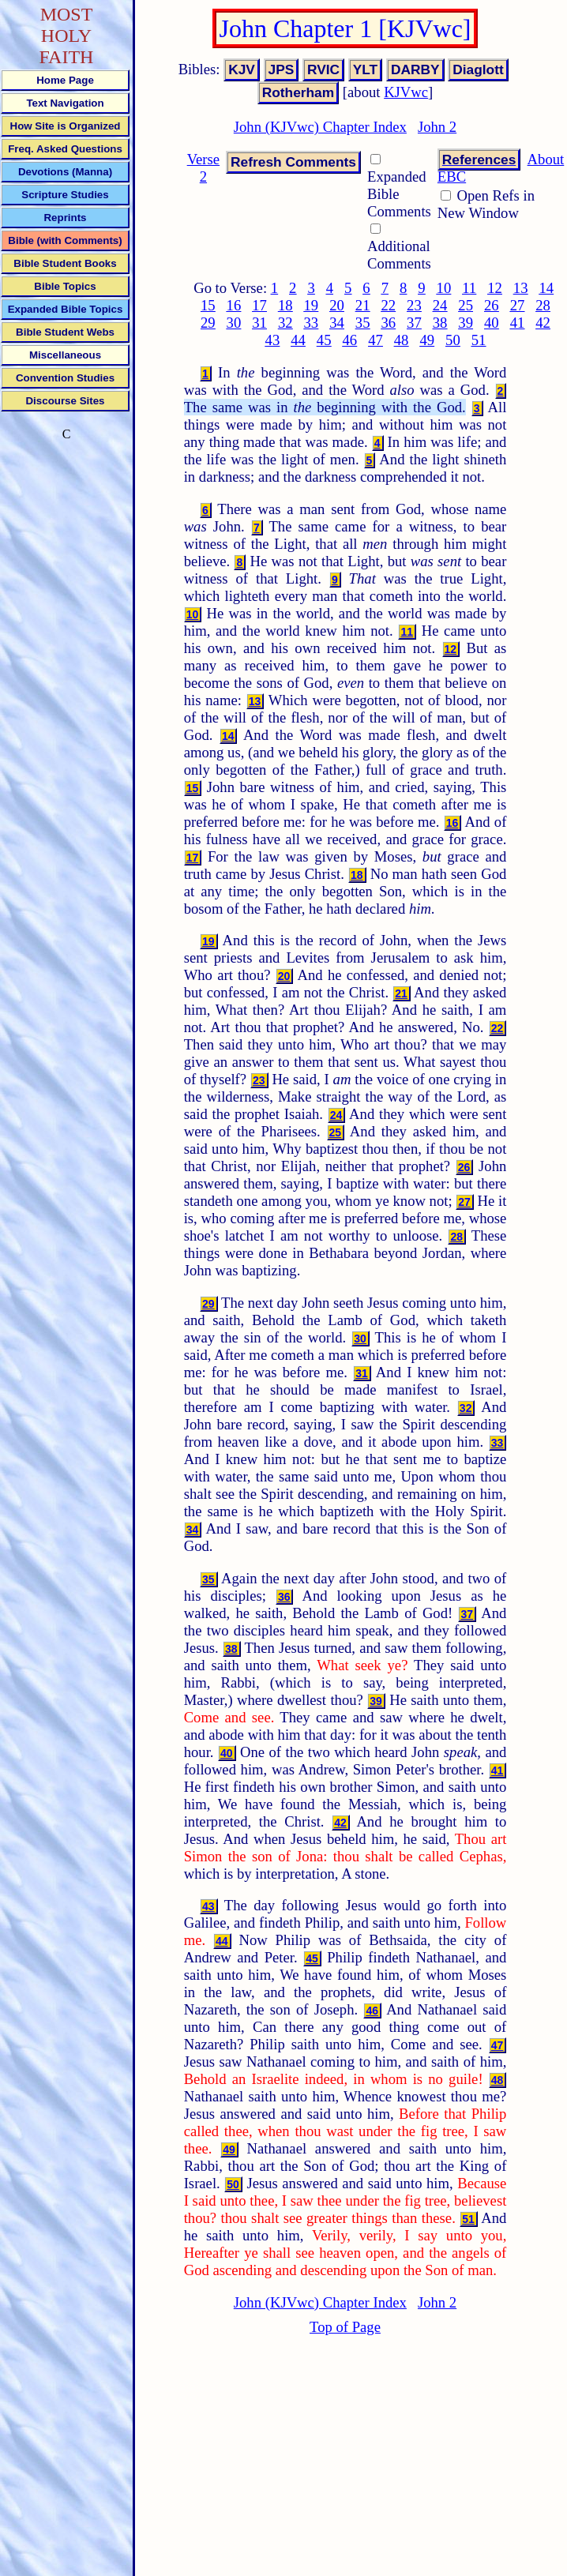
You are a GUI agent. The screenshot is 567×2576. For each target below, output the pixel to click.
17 (259, 305)
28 (542, 305)
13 (520, 288)
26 (491, 305)
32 (285, 322)
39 (465, 322)
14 (546, 288)
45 (324, 340)
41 (517, 322)
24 (440, 305)
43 (272, 340)
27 (517, 305)
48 (401, 340)
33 (311, 322)
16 (234, 305)
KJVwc (406, 92)
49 (426, 340)
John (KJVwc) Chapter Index (320, 126)
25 (465, 305)
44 (298, 340)
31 (259, 322)
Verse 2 (203, 168)
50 (452, 340)
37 (414, 322)
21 (362, 305)
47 (375, 340)
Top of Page (345, 2327)
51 (478, 340)
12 (494, 288)
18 (285, 305)
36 (388, 322)
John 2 (437, 126)
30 (234, 322)
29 (208, 322)
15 (208, 305)
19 (311, 305)
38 (440, 322)
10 (444, 288)
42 (542, 322)
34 (336, 322)
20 (336, 305)
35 (362, 322)
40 (491, 322)
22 (388, 305)
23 (414, 305)
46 (349, 340)
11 (469, 288)
